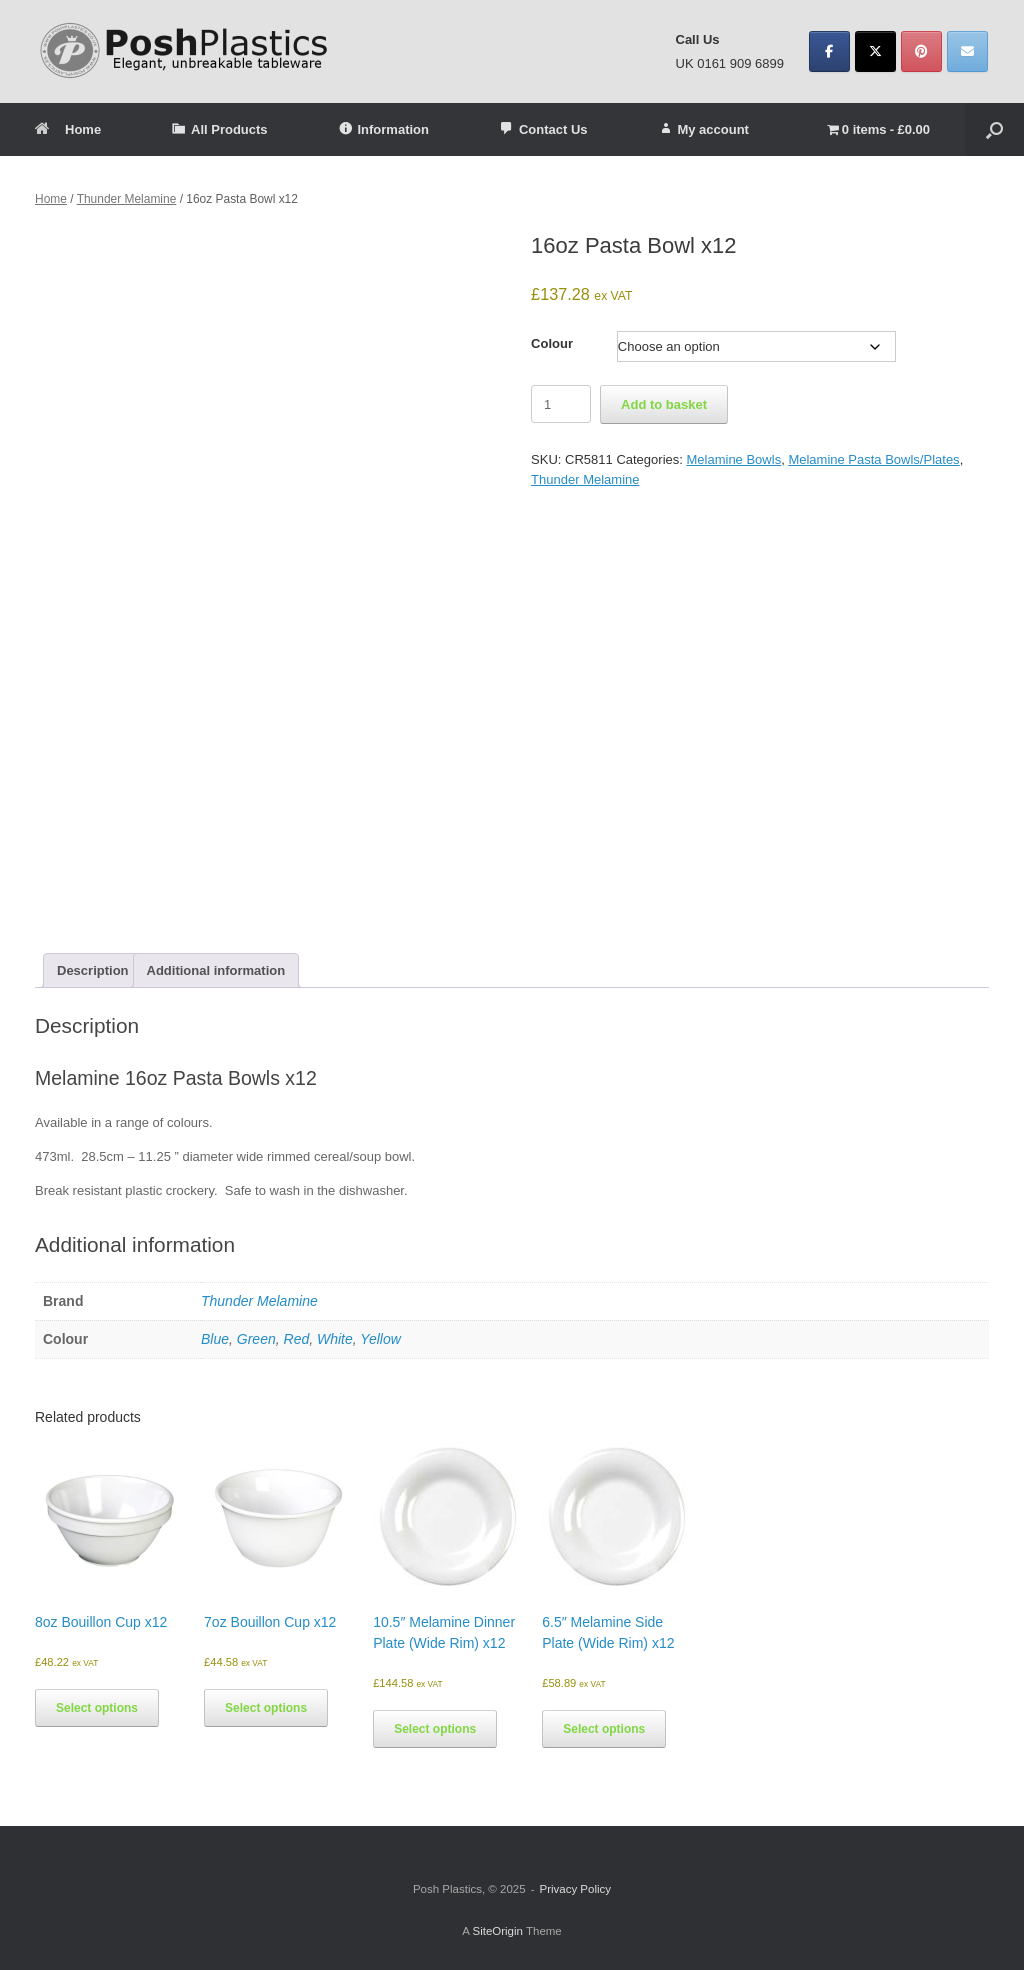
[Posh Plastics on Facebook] (829, 51)
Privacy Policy (575, 1889)
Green (256, 1339)
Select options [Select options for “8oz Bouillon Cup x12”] (97, 1708)
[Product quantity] (561, 404)
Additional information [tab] (216, 970)
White (335, 1339)
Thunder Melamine (127, 199)
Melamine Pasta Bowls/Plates (873, 459)
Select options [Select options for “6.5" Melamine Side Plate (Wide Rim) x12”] (604, 1729)
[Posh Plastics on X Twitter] (875, 51)
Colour (552, 343)
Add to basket (664, 404)
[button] (994, 129)
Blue (215, 1339)
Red (297, 1339)
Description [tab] (93, 970)
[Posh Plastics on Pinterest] (921, 51)
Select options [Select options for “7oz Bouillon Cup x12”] (266, 1708)
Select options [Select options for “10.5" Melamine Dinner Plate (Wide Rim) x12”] (435, 1729)
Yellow (380, 1339)
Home (68, 129)
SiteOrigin (497, 1931)
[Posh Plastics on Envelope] (967, 51)
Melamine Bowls (733, 459)
